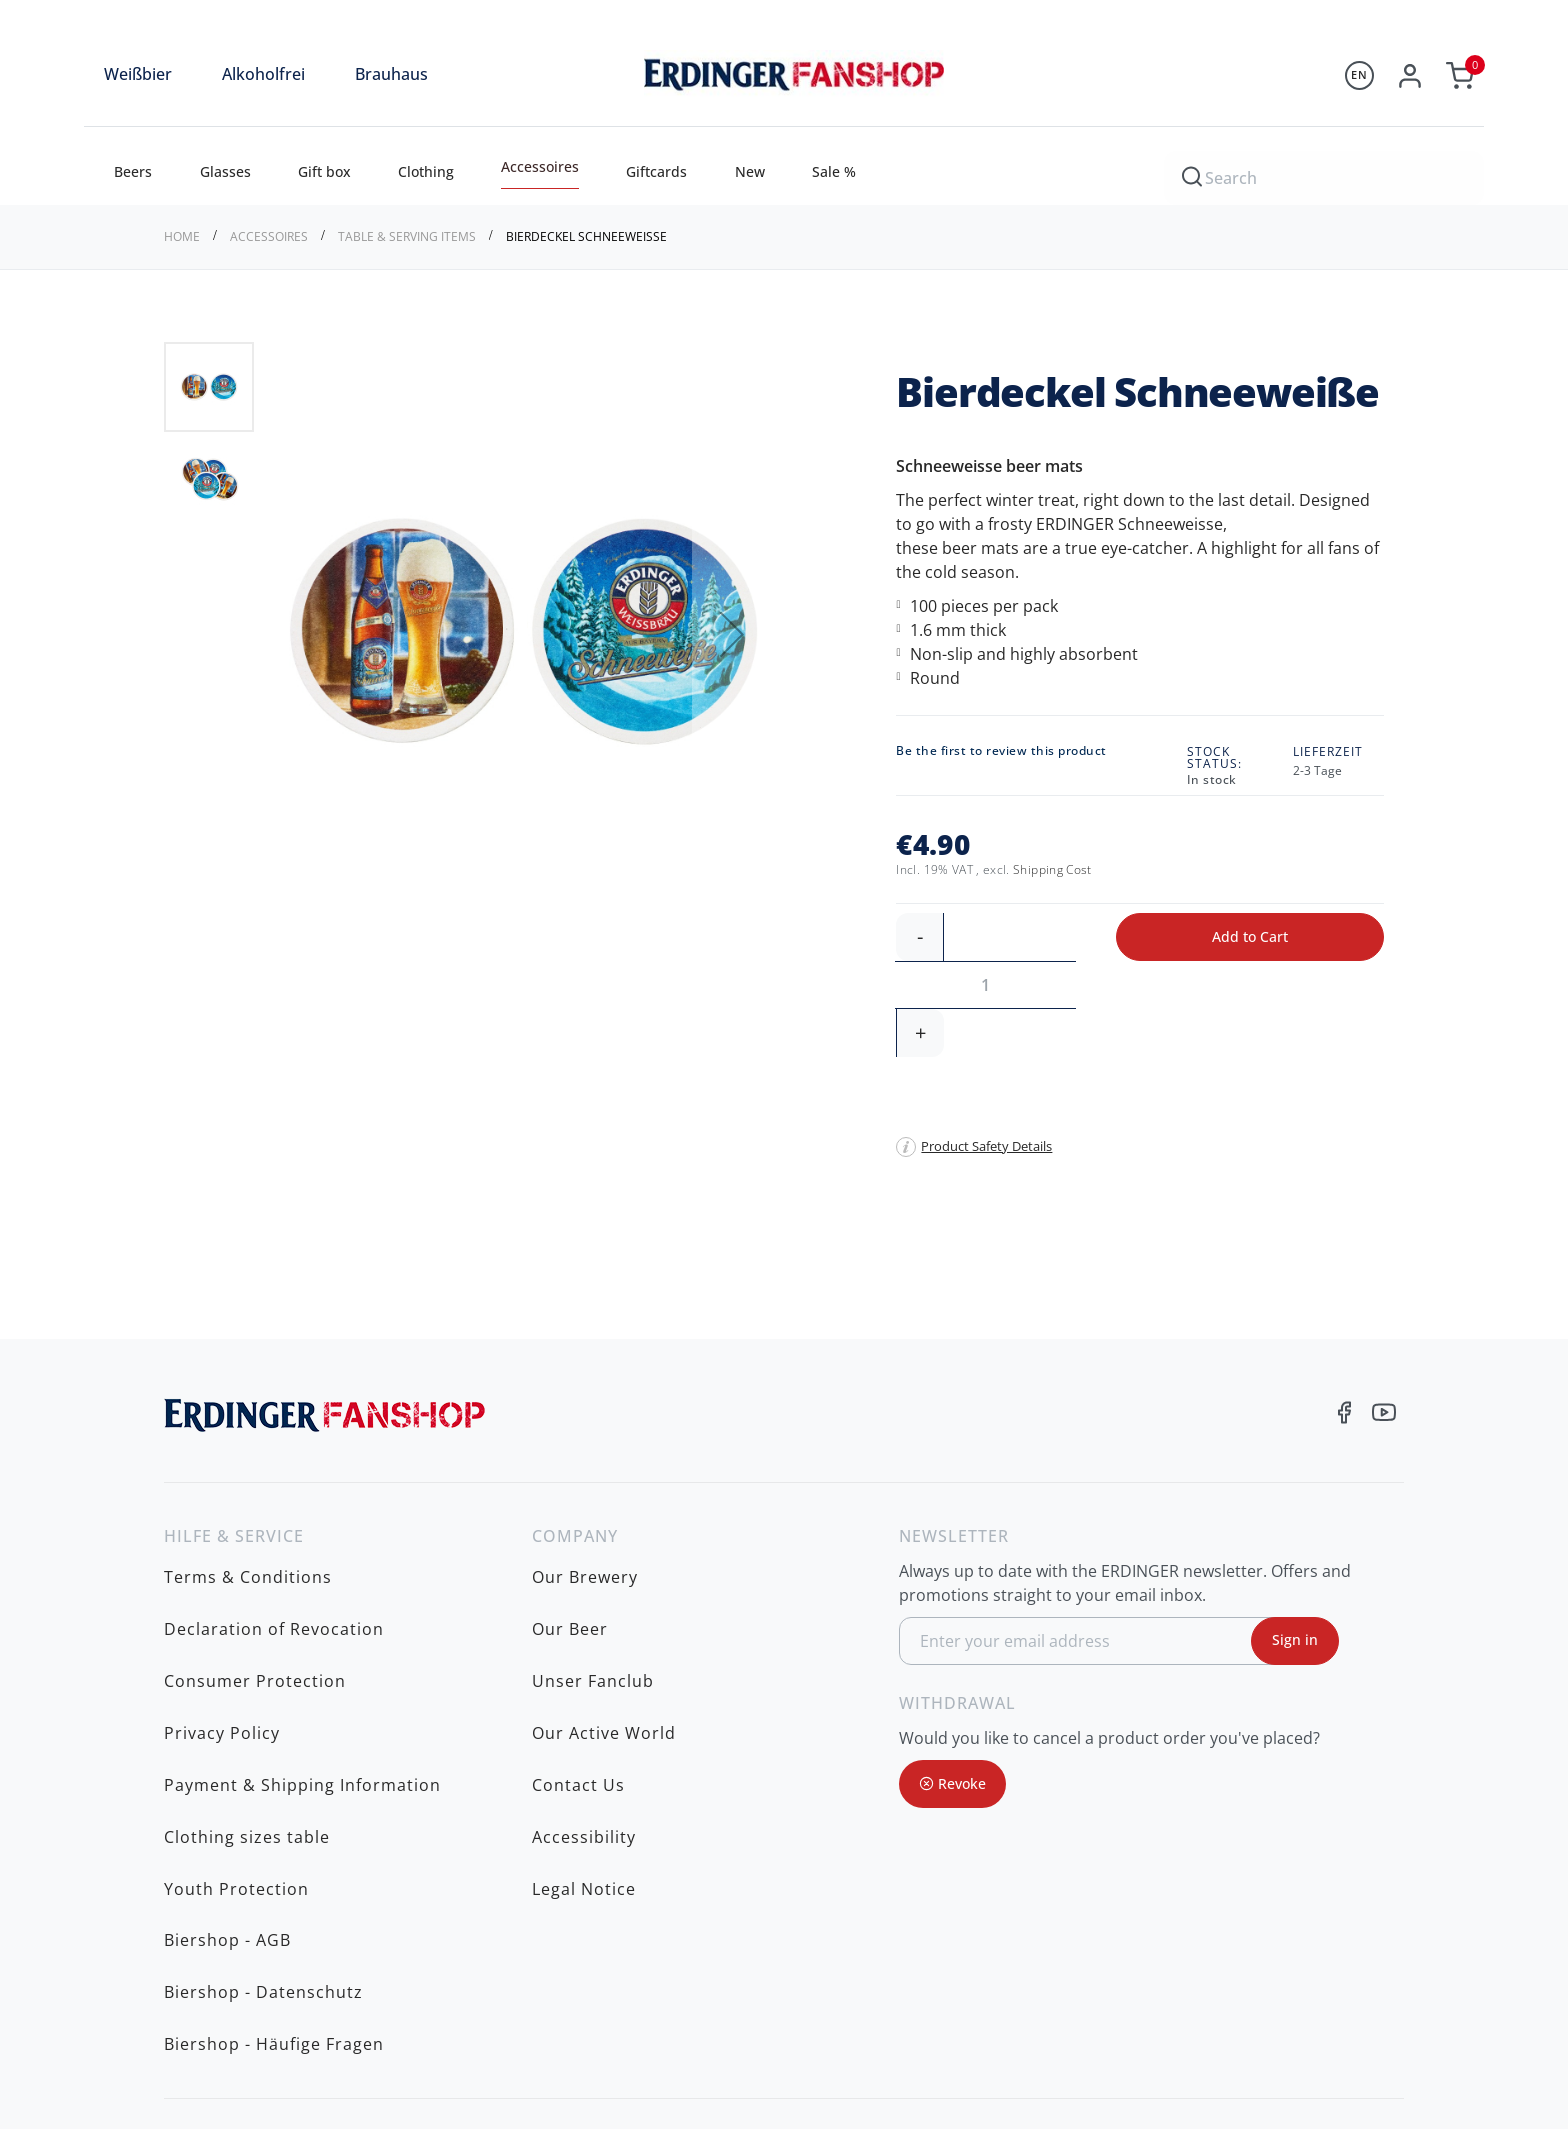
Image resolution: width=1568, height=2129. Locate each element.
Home (183, 236)
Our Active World (604, 1564)
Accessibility (584, 1626)
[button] (732, 634)
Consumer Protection (255, 1533)
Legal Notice (584, 1657)
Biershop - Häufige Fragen (274, 1750)
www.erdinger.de (1285, 1937)
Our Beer (570, 1502)
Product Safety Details (986, 1050)
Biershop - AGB (227, 1688)
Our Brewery (585, 1471)
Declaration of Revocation (274, 1502)
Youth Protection (236, 1657)
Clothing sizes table (247, 1626)
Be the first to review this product (1001, 750)
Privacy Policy (222, 1564)
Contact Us (578, 1595)
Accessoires (270, 236)
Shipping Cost (1052, 869)
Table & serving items (408, 236)
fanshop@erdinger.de (1305, 1906)
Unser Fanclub (593, 1533)
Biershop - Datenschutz (263, 1719)
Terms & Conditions (248, 1471)
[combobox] (1324, 175)
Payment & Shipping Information (302, 1595)
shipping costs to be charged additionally (1262, 2071)
